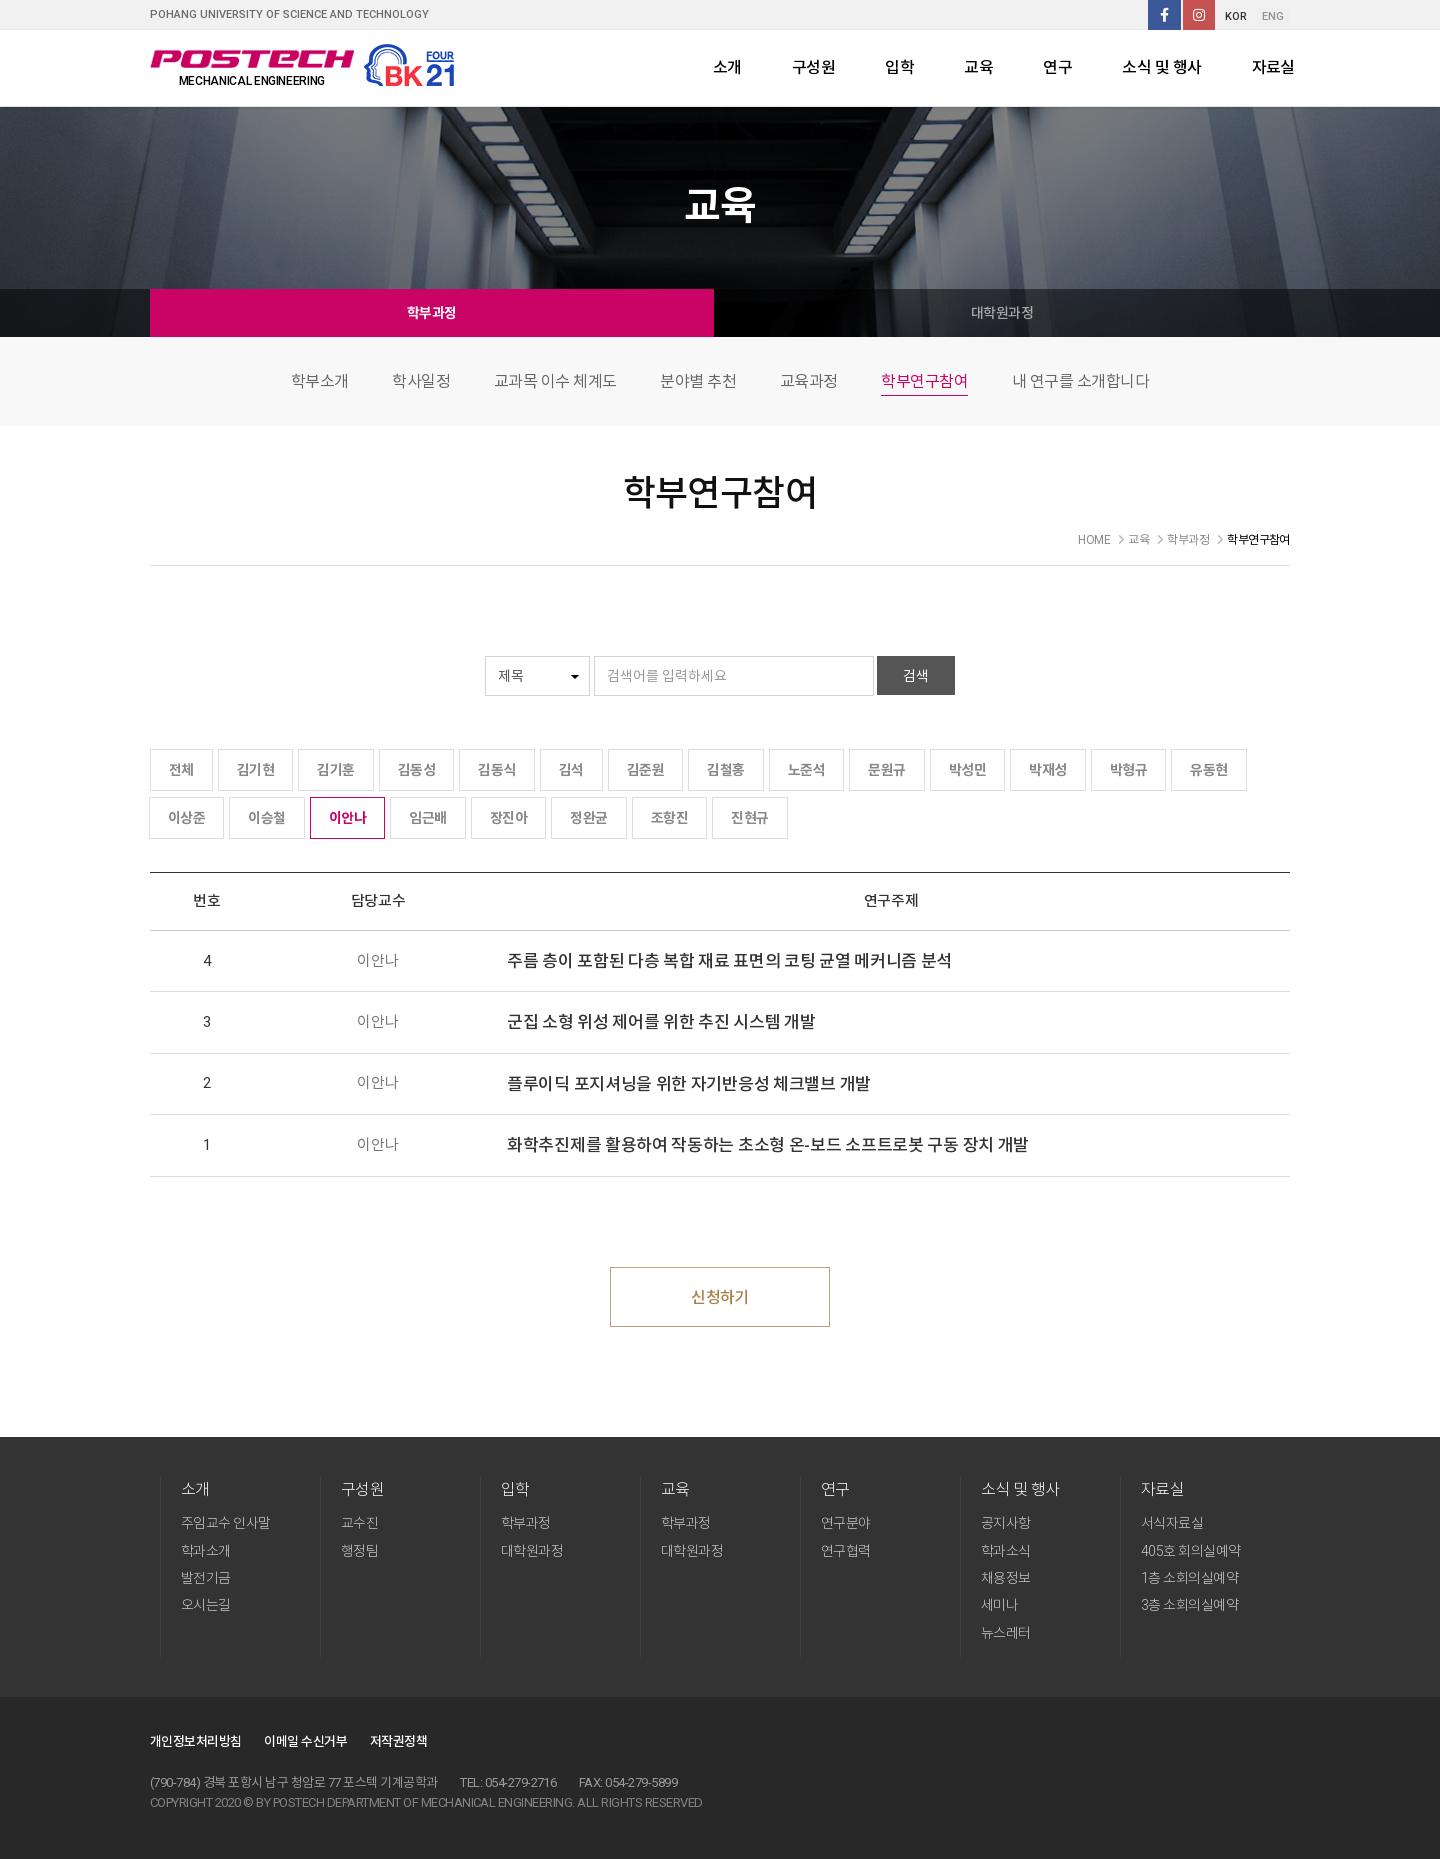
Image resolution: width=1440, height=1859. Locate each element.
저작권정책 (398, 1741)
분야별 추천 (698, 381)
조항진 (669, 818)
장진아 (508, 818)
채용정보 (1006, 1578)
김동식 (496, 770)
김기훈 (335, 770)
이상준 (186, 818)
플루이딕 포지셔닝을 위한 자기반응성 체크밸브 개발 (689, 1084)
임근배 (427, 818)
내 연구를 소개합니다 (1080, 381)
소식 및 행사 (1161, 67)
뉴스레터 (1006, 1633)
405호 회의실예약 (1191, 1551)
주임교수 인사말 (226, 1523)
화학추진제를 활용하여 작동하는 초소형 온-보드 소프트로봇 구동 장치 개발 (768, 1145)
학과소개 (206, 1551)
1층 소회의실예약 (1189, 1578)
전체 (181, 770)
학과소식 (1006, 1551)
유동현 (1208, 770)
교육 (978, 67)
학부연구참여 (924, 381)
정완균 (588, 818)
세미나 (999, 1605)
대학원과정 (1002, 313)
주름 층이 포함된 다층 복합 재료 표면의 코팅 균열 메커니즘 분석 (729, 961)
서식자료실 (1172, 1523)
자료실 (1273, 67)
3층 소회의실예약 (1189, 1605)
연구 (1057, 67)
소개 (727, 67)
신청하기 (720, 1297)
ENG (1273, 16)
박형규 (1128, 770)
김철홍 (725, 770)
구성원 (813, 67)
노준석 (806, 770)
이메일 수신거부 (305, 1741)
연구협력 (846, 1551)
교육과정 (809, 381)
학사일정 (421, 381)
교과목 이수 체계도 (555, 381)
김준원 (645, 770)
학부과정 (432, 313)
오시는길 (206, 1605)
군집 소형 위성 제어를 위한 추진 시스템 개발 (661, 1022)
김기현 (255, 770)
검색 (916, 676)
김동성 (416, 770)
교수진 (359, 1523)
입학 (899, 67)
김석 (571, 770)
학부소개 (320, 381)
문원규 (886, 770)
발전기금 (206, 1578)
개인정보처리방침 (196, 1741)
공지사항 (1006, 1523)
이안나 (347, 818)
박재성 (1047, 770)
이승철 (266, 818)
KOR (1236, 16)
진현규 (749, 818)
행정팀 (359, 1551)
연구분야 (846, 1523)
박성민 (967, 770)
